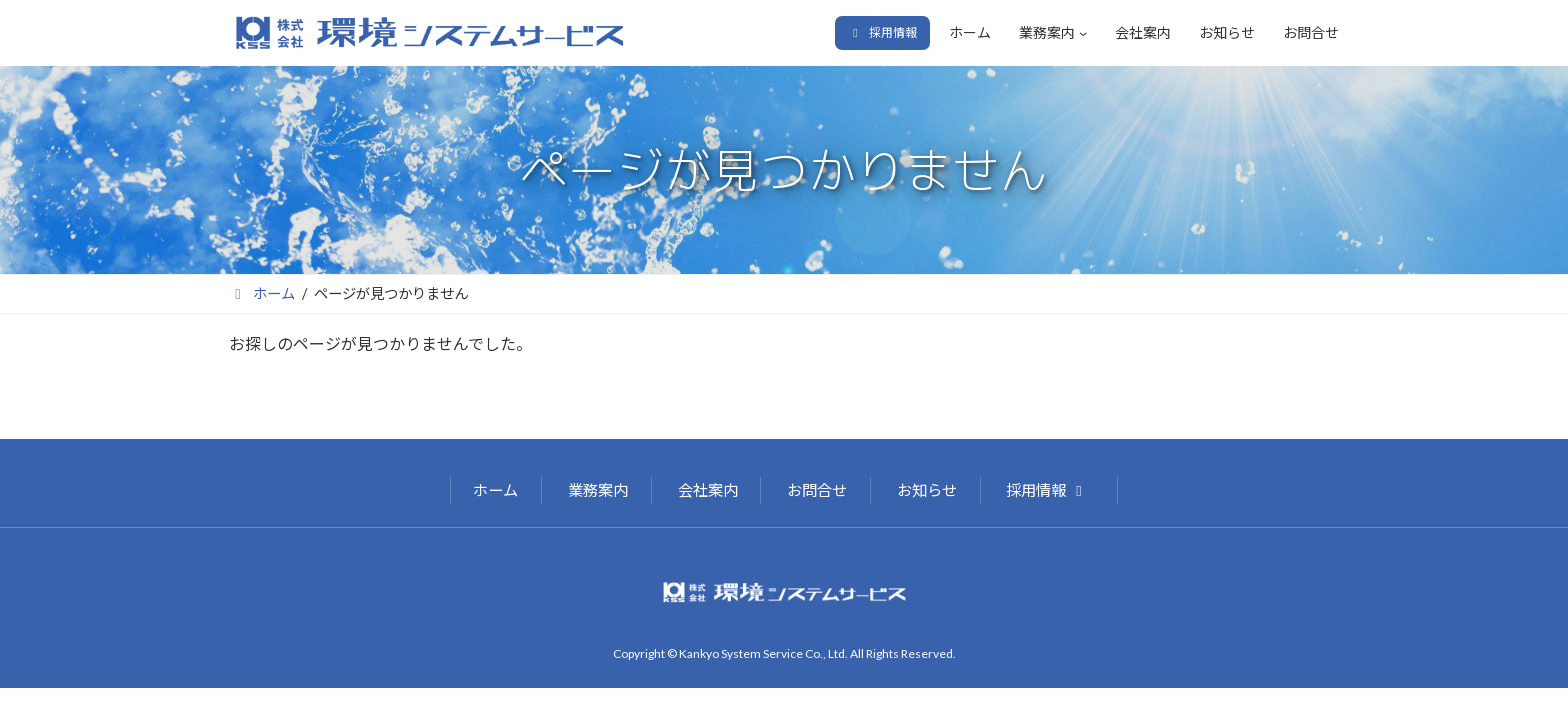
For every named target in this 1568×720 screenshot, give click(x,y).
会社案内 (708, 490)
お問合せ (817, 490)
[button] (882, 33)
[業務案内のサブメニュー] (1083, 33)
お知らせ (927, 490)
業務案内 (598, 490)
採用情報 (1047, 490)
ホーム (495, 490)
